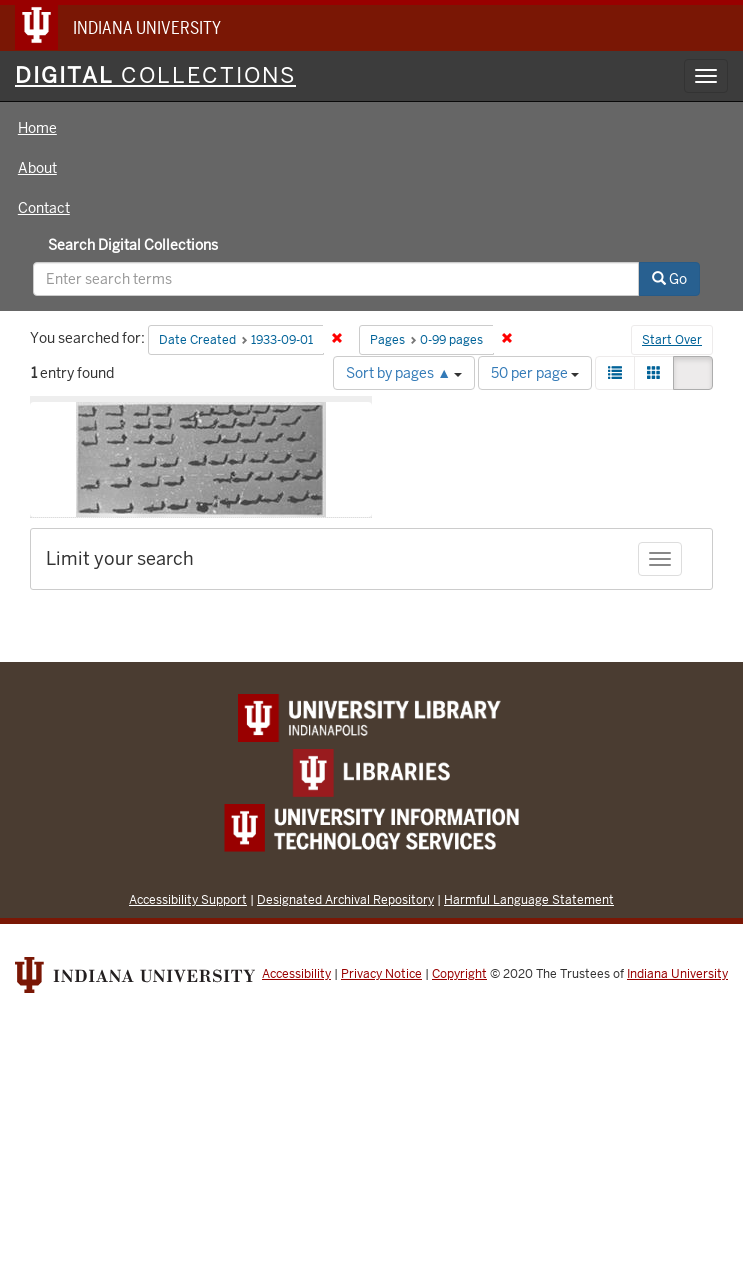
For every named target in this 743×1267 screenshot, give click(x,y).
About (37, 168)
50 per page (535, 373)
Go (669, 279)
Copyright (459, 974)
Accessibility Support (188, 899)
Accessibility (296, 974)
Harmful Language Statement (529, 899)
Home (37, 128)
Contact (44, 208)
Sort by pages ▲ (404, 373)
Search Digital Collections (133, 245)
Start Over (672, 340)
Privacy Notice (381, 974)
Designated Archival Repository (345, 899)
